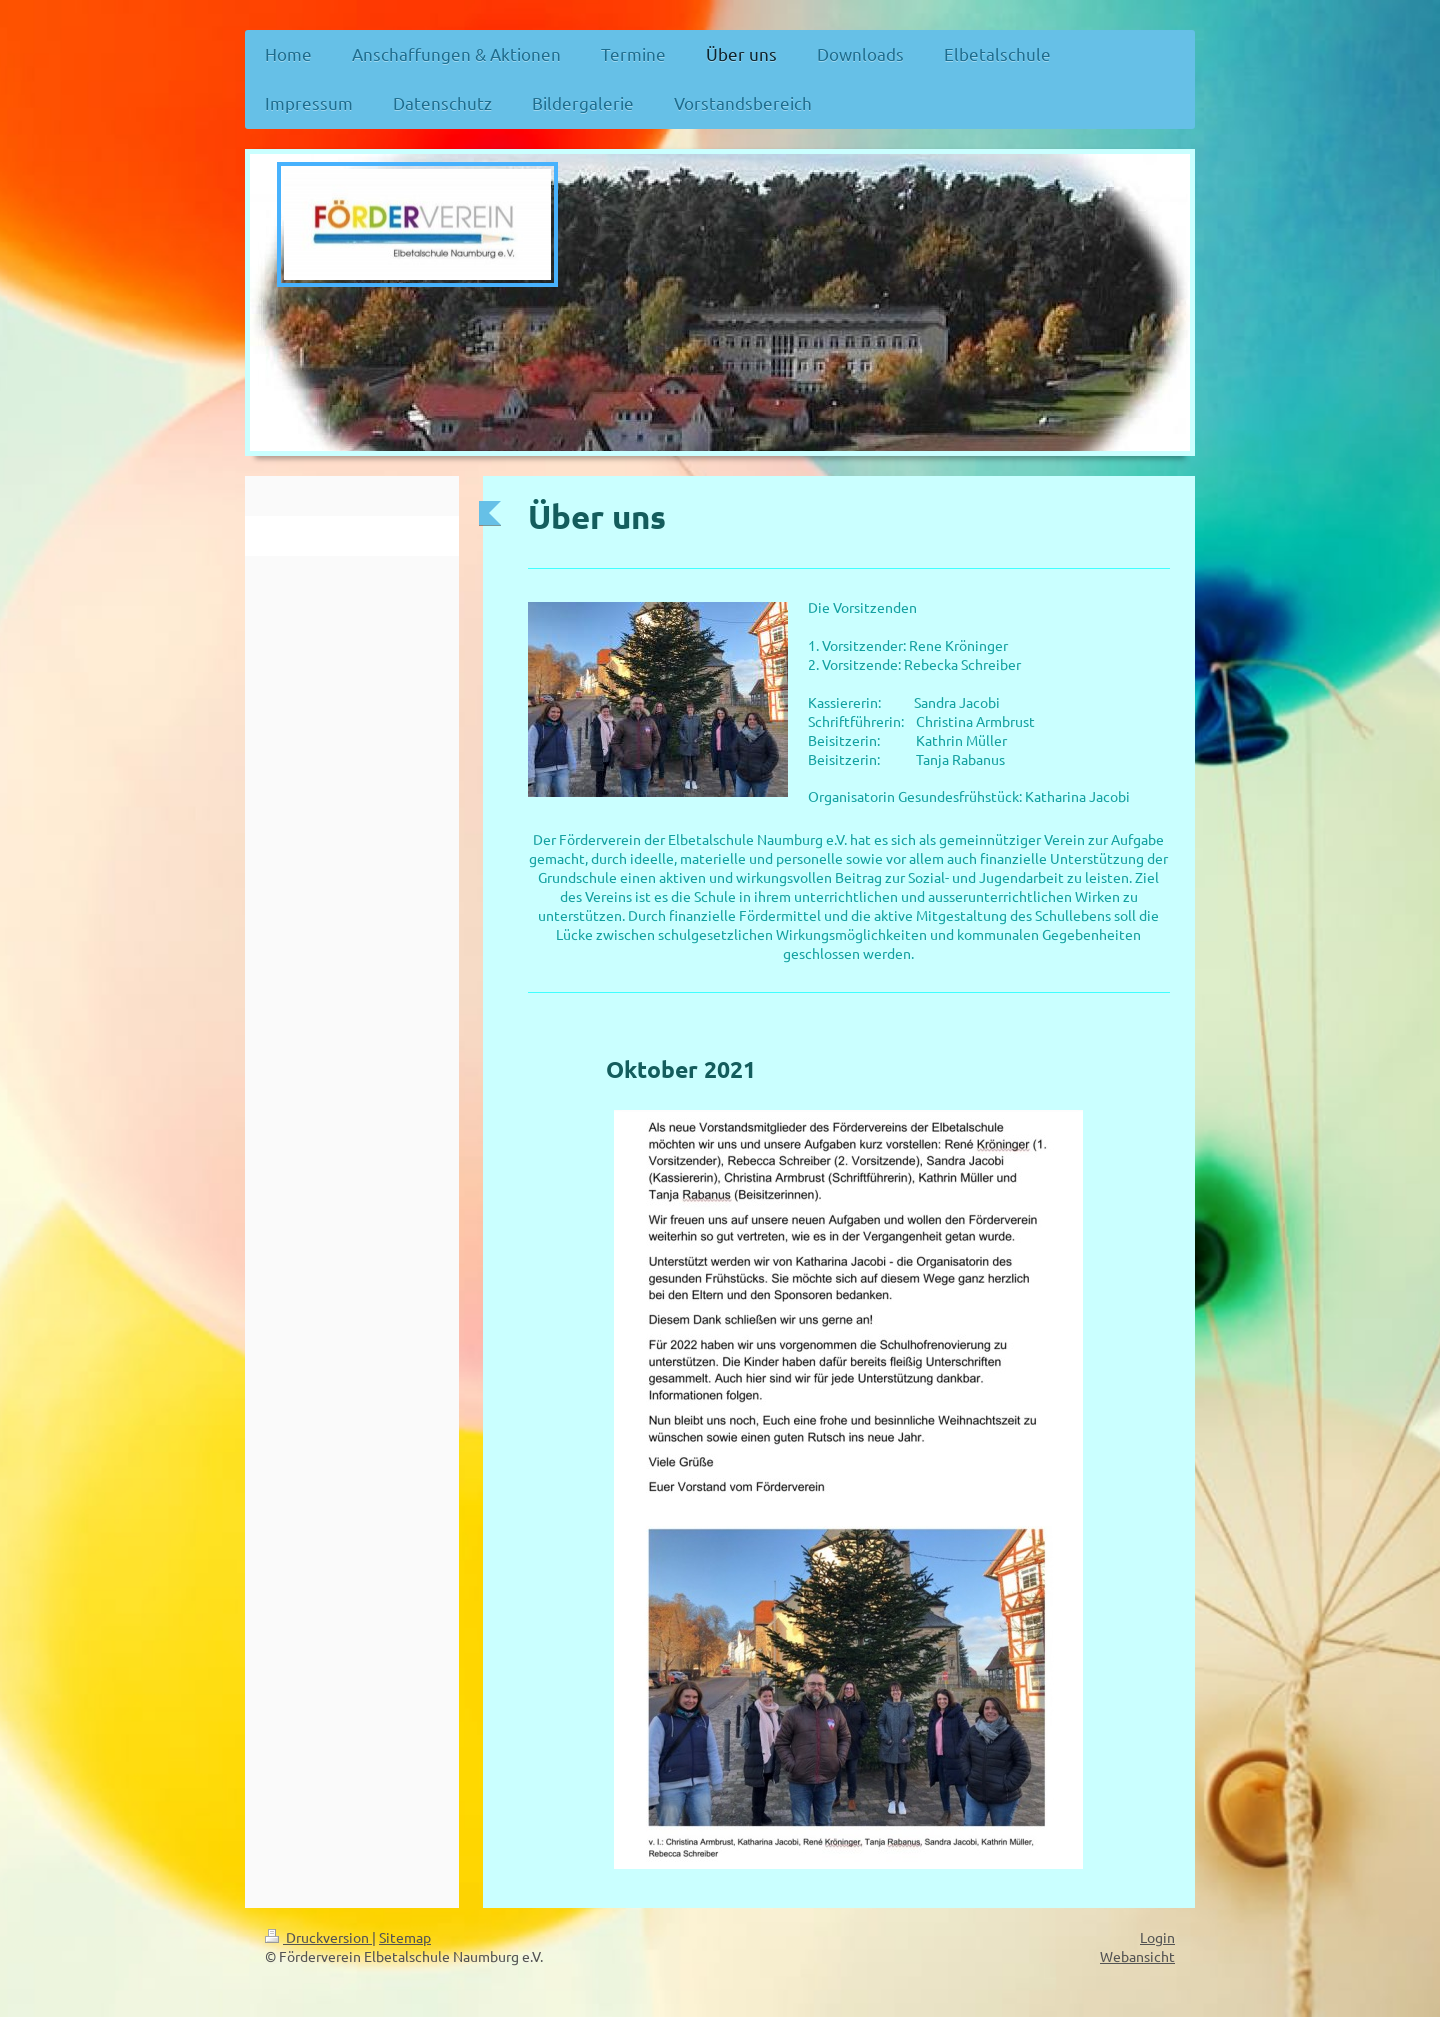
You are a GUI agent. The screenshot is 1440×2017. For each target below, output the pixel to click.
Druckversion (318, 1937)
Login (1157, 1937)
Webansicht (1137, 1956)
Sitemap (405, 1937)
